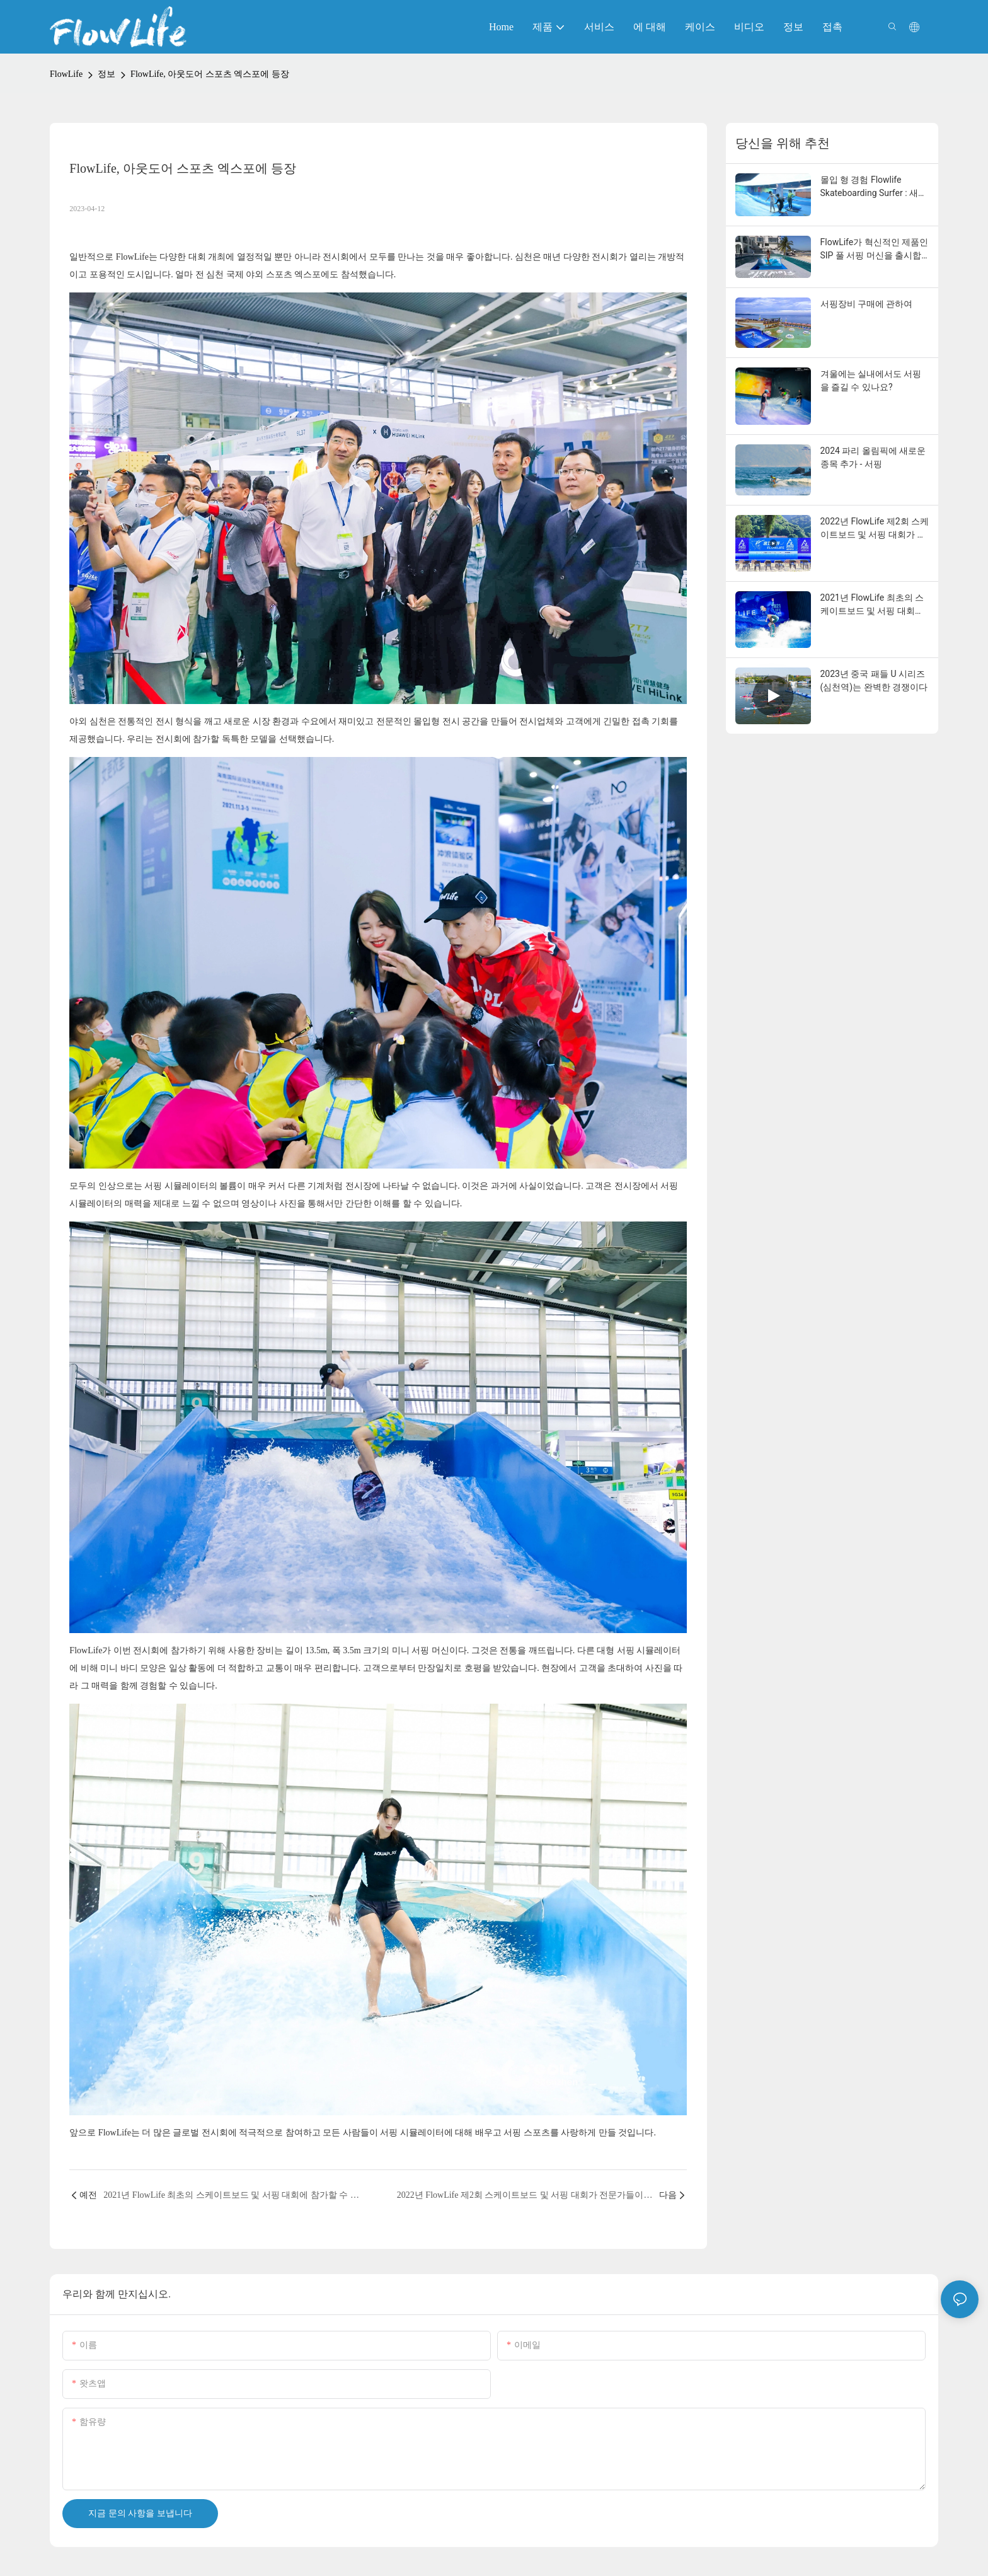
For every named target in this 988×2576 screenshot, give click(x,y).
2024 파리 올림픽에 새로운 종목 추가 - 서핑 (873, 457)
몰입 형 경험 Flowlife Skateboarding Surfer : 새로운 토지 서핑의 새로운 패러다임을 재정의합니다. (874, 187)
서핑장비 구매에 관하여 (866, 304)
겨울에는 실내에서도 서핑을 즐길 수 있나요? (871, 380)
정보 (106, 74)
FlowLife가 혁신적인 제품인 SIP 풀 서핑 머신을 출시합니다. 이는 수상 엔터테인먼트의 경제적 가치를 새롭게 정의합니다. (874, 249)
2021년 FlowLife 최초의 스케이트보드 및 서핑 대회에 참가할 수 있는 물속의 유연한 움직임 (873, 605)
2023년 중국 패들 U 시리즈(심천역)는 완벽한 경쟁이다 (874, 680)
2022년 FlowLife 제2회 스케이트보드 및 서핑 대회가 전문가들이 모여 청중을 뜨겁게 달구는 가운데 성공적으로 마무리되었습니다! (874, 528)
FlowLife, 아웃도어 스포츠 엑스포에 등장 (209, 74)
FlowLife (66, 74)
